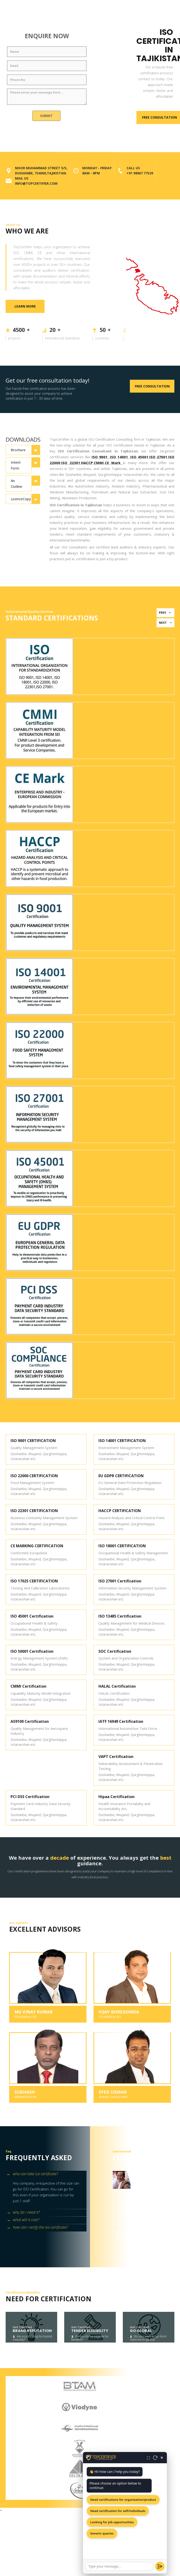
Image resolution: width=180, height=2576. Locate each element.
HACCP (87, 462)
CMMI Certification (28, 1686)
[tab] (46, 2174)
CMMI (99, 462)
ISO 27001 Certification (119, 1581)
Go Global (141, 2327)
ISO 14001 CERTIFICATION (122, 1440)
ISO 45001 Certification (32, 1616)
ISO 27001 (158, 456)
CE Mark (112, 462)
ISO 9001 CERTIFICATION (33, 1440)
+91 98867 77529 (140, 173)
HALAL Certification (117, 1686)
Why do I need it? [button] (23, 2212)
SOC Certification (114, 1651)
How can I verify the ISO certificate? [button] (37, 2227)
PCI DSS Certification (30, 1796)
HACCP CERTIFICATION (119, 1510)
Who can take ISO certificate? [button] (32, 2174)
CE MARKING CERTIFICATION (37, 1545)
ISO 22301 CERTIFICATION (34, 1510)
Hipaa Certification (116, 1796)
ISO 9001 (100, 456)
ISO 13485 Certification (119, 1616)
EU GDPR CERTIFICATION (121, 1475)
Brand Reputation (32, 2327)
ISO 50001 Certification (32, 1651)
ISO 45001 (139, 456)
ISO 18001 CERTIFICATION (122, 1545)
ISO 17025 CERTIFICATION (34, 1581)
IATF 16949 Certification (120, 1721)
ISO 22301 (70, 462)
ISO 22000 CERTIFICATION (34, 1475)
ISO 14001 (119, 456)
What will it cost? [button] (23, 2220)
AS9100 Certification (30, 1721)
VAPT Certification (115, 1756)
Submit (46, 115)
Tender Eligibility (89, 2327)
